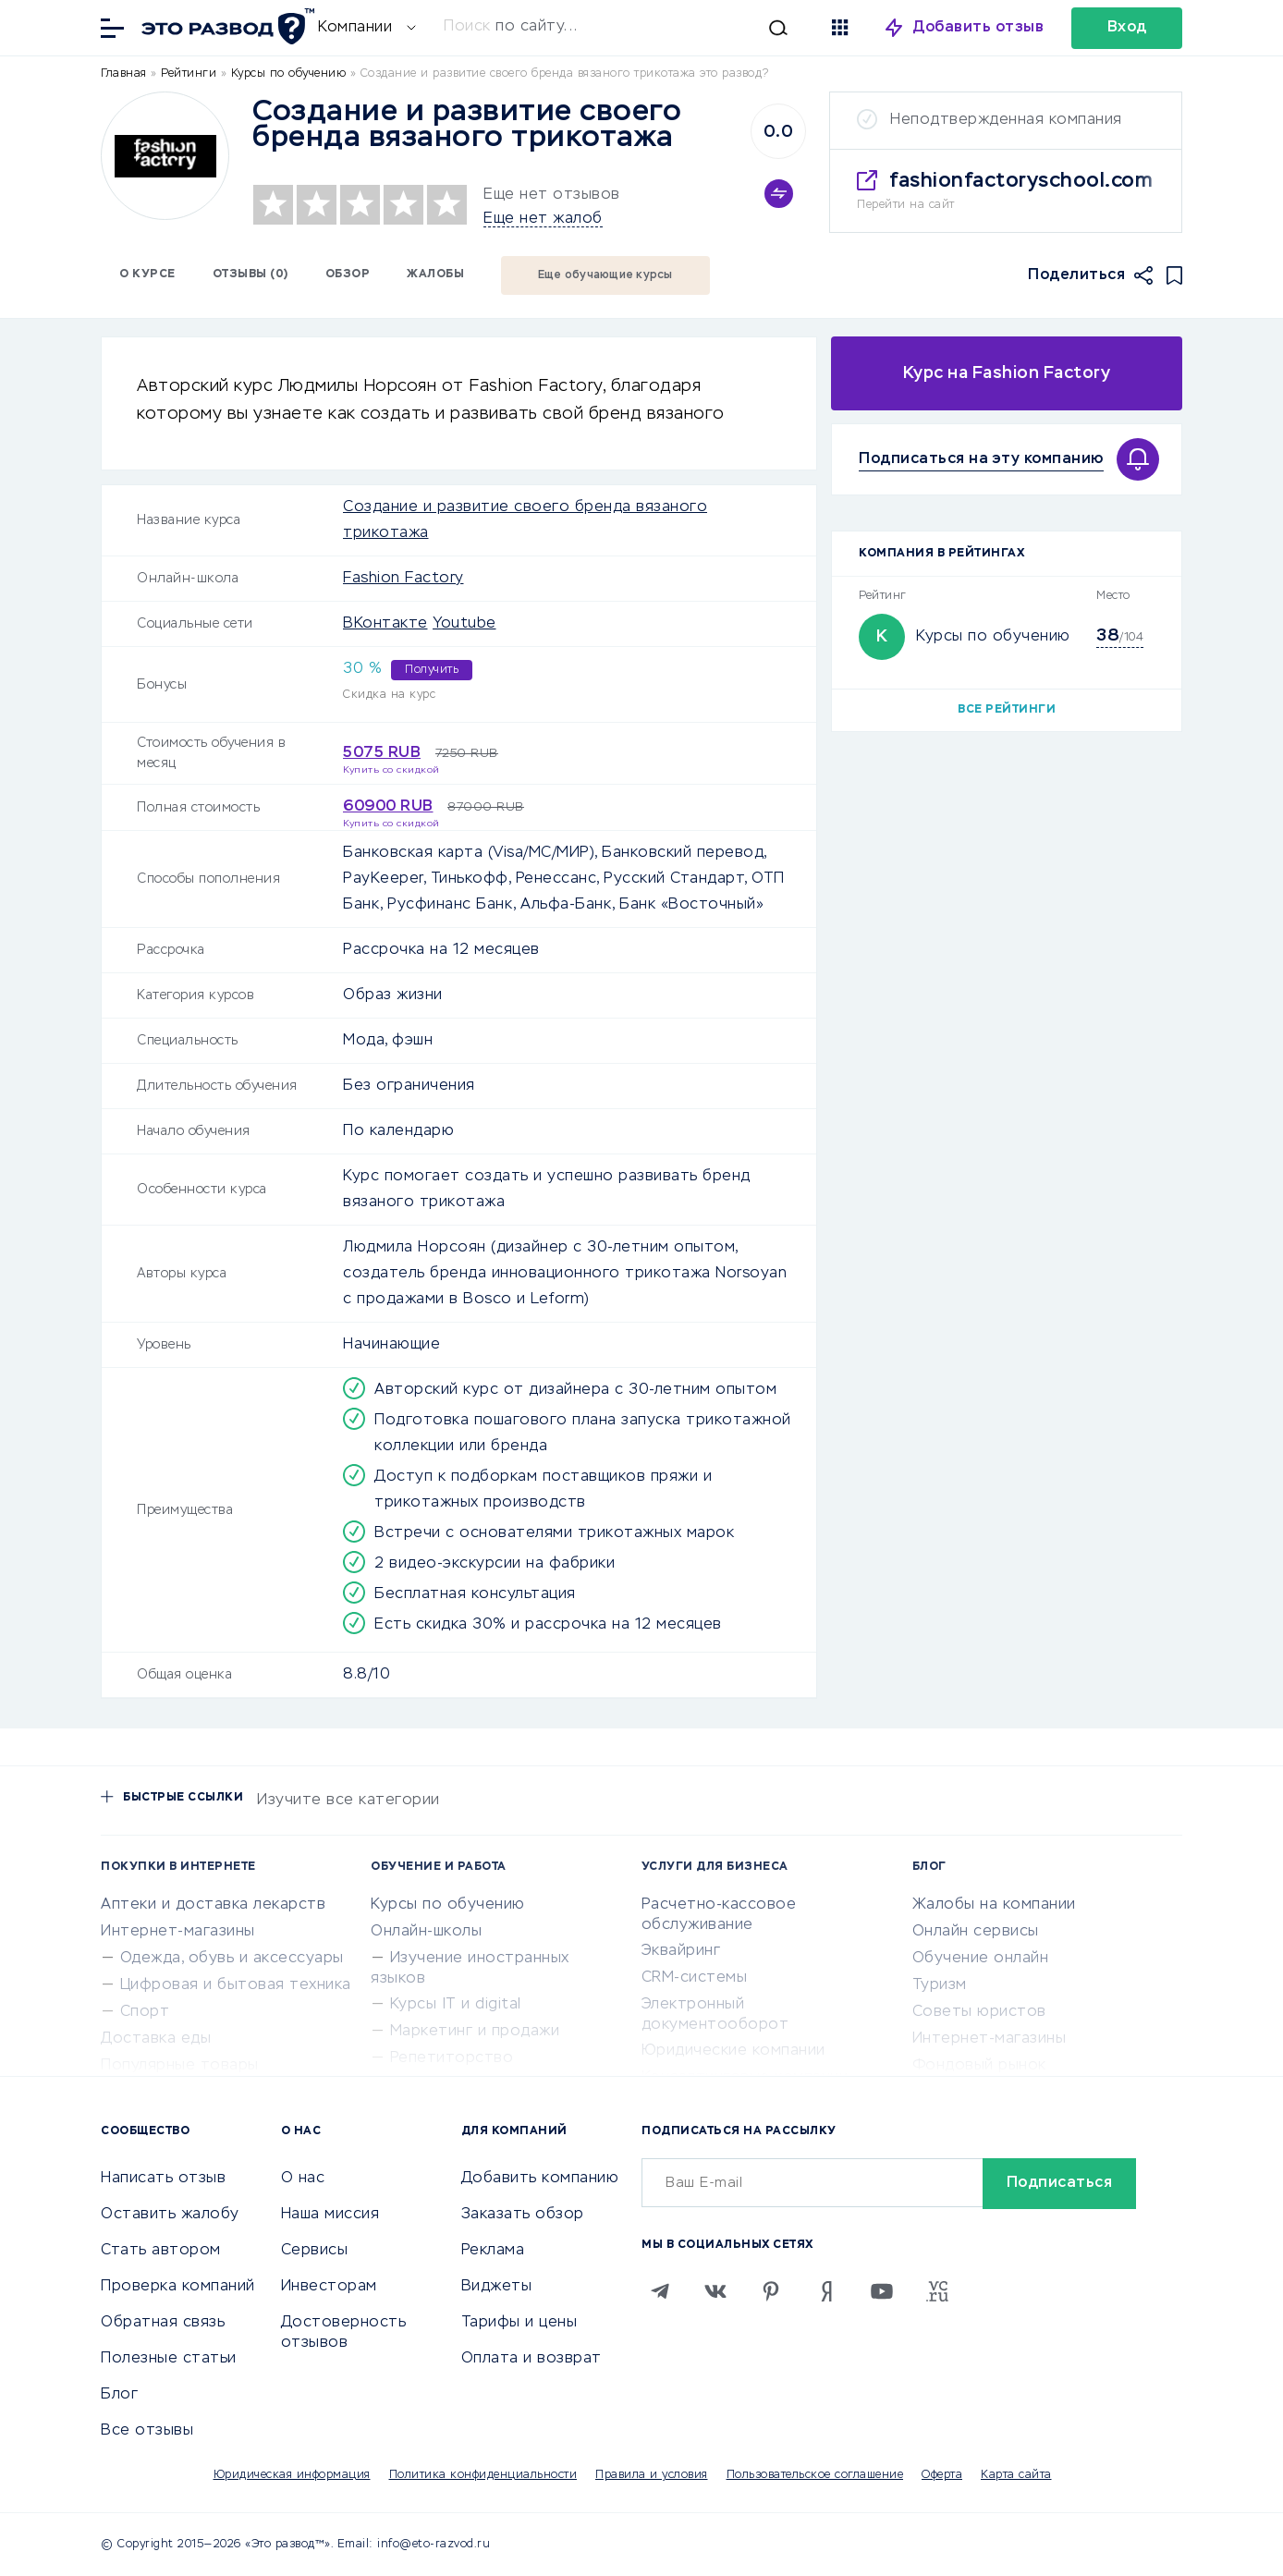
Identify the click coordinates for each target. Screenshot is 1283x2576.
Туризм (939, 1985)
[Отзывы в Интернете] (225, 26)
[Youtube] (881, 2291)
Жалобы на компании (994, 1905)
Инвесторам (329, 2286)
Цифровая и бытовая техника (235, 1985)
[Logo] (165, 156)
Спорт (145, 2012)
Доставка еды (156, 2039)
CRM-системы (695, 1978)
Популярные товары (180, 2065)
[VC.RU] (937, 2291)
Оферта (942, 2475)
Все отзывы (147, 2430)
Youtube (464, 624)
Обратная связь (163, 2322)
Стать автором (161, 2250)
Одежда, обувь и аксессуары (232, 1958)
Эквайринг (681, 1951)
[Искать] (616, 28)
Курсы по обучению (993, 636)
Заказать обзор (522, 2214)
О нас (303, 2178)
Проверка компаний (178, 2286)
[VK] (715, 2291)
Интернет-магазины (178, 1931)
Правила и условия (651, 2475)
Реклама (493, 2250)
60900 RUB (388, 807)
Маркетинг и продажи (475, 2031)
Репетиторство (452, 2058)
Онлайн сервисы (975, 1931)
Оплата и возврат (531, 2358)
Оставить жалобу (170, 2214)
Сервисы (314, 2250)
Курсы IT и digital (455, 2004)
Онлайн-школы (426, 1931)
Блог (119, 2394)
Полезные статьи (169, 2358)
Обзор (348, 274)
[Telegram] (660, 2291)
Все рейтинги (1007, 709)
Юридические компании (733, 2051)
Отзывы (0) (250, 274)
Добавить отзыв (978, 27)
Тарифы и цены (519, 2322)
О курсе (147, 274)
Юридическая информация (292, 2475)
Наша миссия (330, 2214)
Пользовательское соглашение (815, 2475)
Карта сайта (1016, 2475)
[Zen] (826, 2291)
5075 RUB (382, 753)
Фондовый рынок (979, 2065)
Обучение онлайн (980, 1958)
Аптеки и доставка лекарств (213, 1905)
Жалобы (435, 274)
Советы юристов (979, 2012)
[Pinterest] (770, 2291)
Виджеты (496, 2286)
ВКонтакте (385, 624)
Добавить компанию (540, 2178)
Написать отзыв (163, 2178)
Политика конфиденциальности (483, 2475)
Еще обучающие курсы (605, 275)
